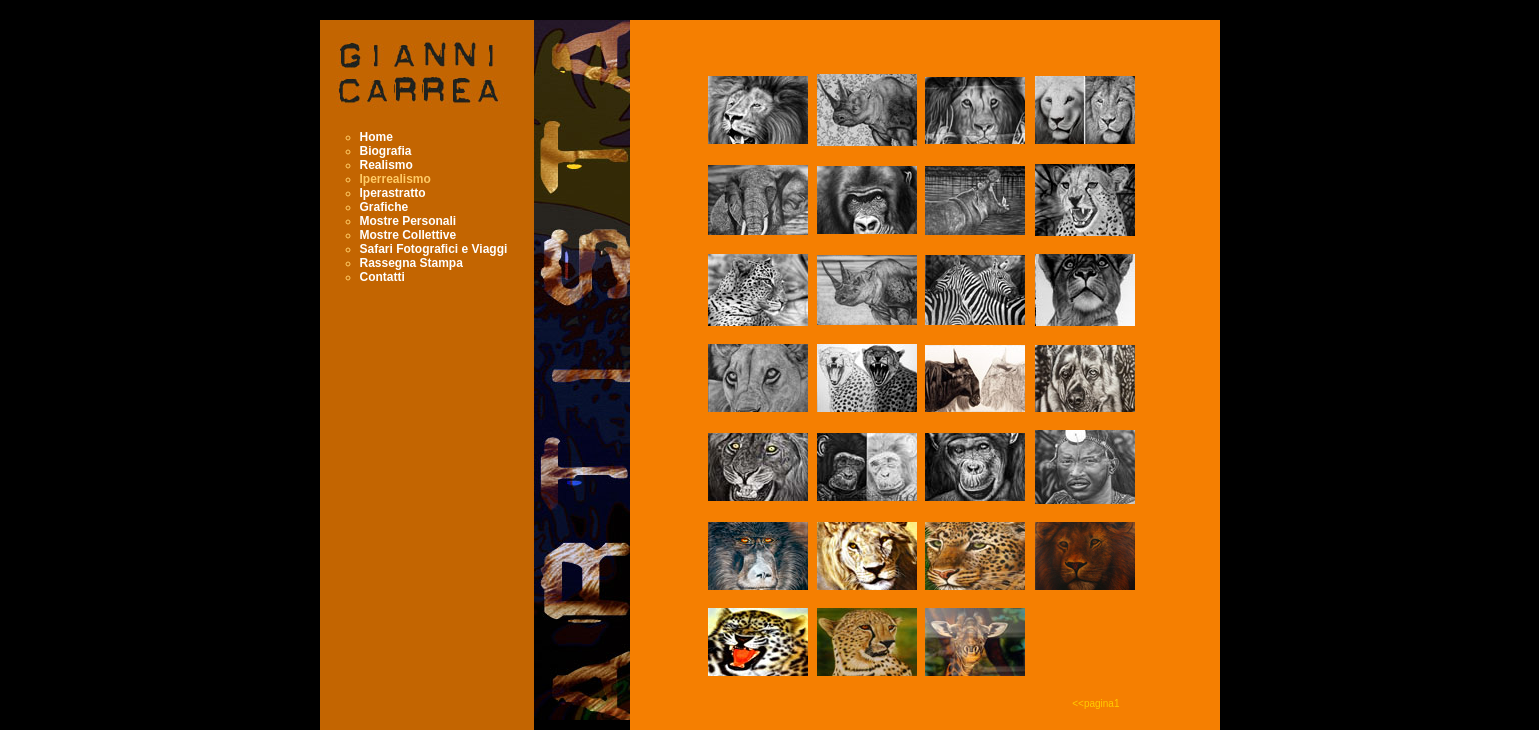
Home (376, 137)
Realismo (386, 165)
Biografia (386, 151)
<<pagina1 (1095, 703)
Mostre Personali (408, 221)
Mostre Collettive (408, 235)
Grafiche (384, 207)
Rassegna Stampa (411, 263)
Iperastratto (393, 193)
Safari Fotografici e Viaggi (434, 249)
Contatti (382, 277)
